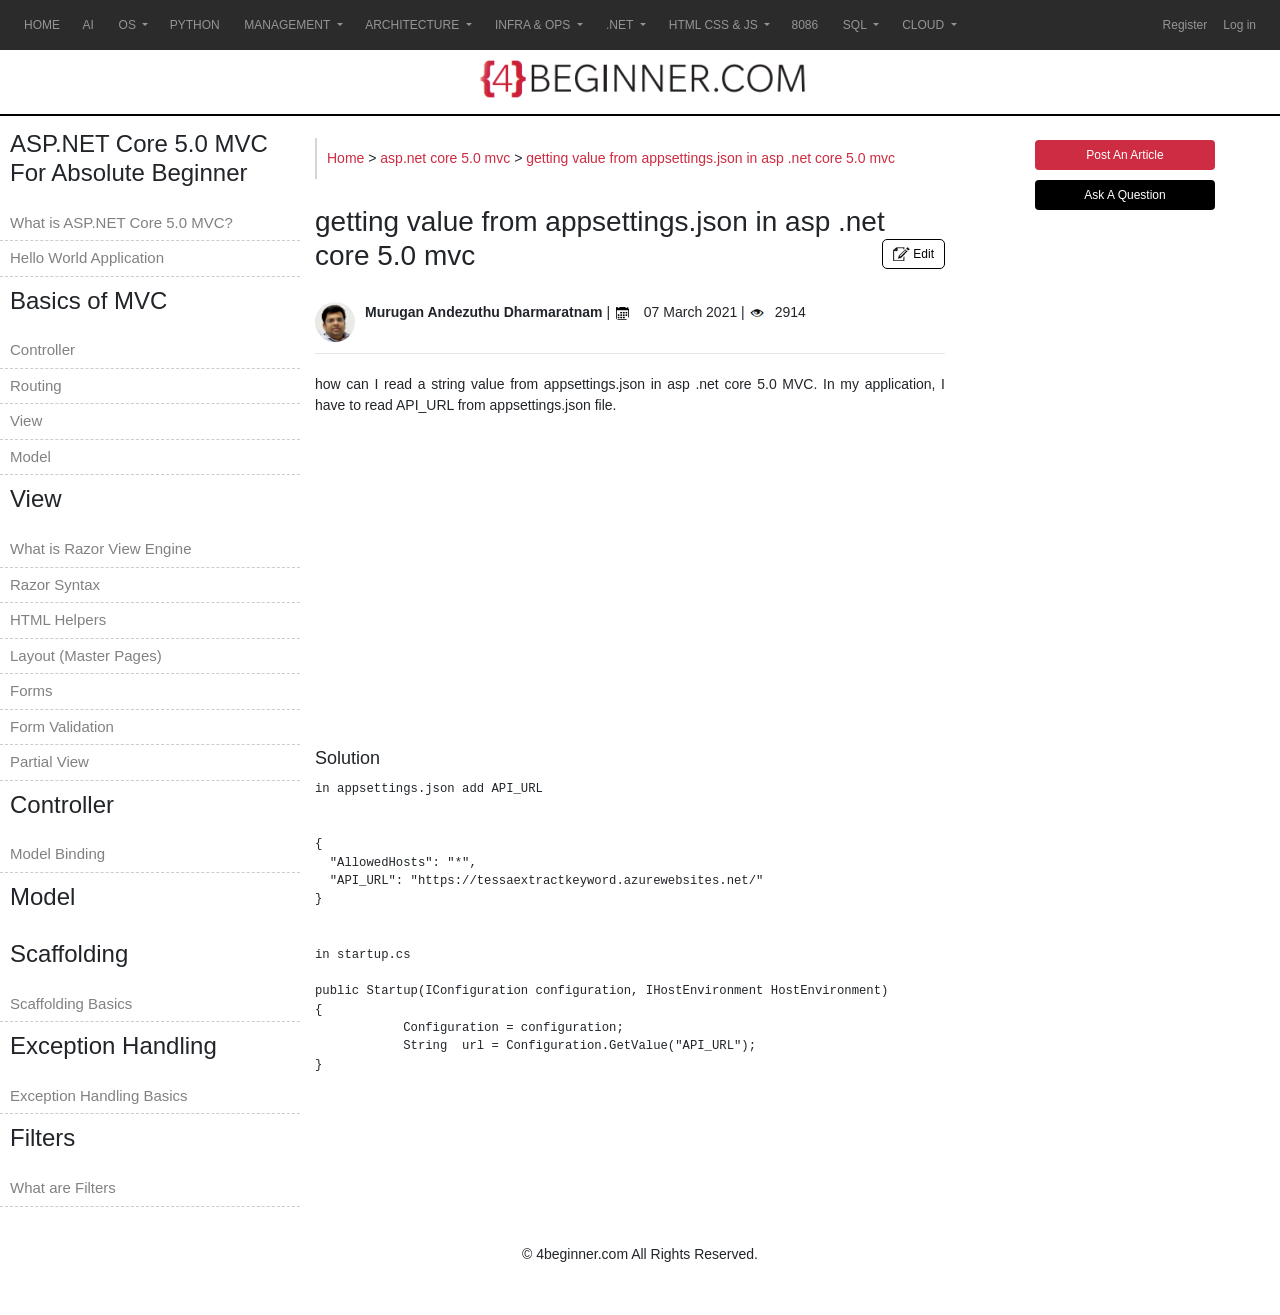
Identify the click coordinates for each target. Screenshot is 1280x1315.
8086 (804, 25)
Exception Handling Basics (99, 1095)
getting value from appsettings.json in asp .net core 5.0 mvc (710, 158)
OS (127, 25)
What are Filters (63, 1187)
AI (88, 25)
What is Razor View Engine (100, 548)
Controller (42, 349)
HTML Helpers (58, 619)
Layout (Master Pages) (86, 655)
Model (30, 456)
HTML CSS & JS (714, 25)
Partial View (49, 761)
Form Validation (62, 726)
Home (347, 158)
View (26, 420)
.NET (620, 25)
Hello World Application (87, 257)
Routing (36, 385)
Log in (1239, 25)
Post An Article (1124, 155)
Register (1185, 25)
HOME (42, 25)
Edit (913, 254)
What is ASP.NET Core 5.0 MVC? (121, 222)
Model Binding (57, 853)
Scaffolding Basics (71, 1003)
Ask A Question (1124, 195)
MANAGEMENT (287, 25)
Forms (31, 690)
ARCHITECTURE (413, 25)
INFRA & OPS (533, 25)
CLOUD (923, 25)
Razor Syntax (55, 584)
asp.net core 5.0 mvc (447, 158)
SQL (855, 25)
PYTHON (194, 25)
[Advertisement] (630, 576)
